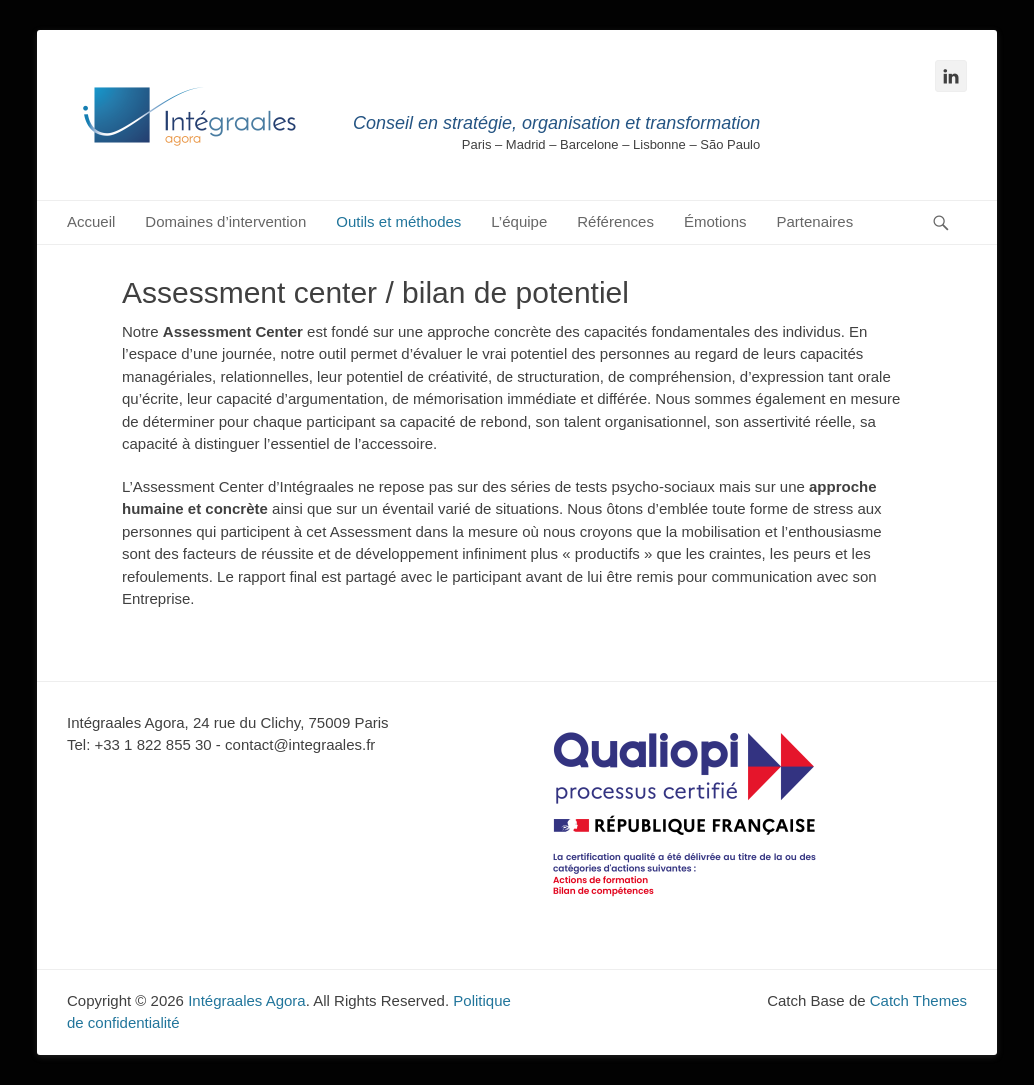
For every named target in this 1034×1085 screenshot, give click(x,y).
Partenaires (815, 221)
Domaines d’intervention (225, 221)
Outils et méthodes (398, 221)
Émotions (715, 221)
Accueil (91, 221)
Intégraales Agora (247, 1000)
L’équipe (519, 221)
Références (615, 221)
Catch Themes (918, 1000)
